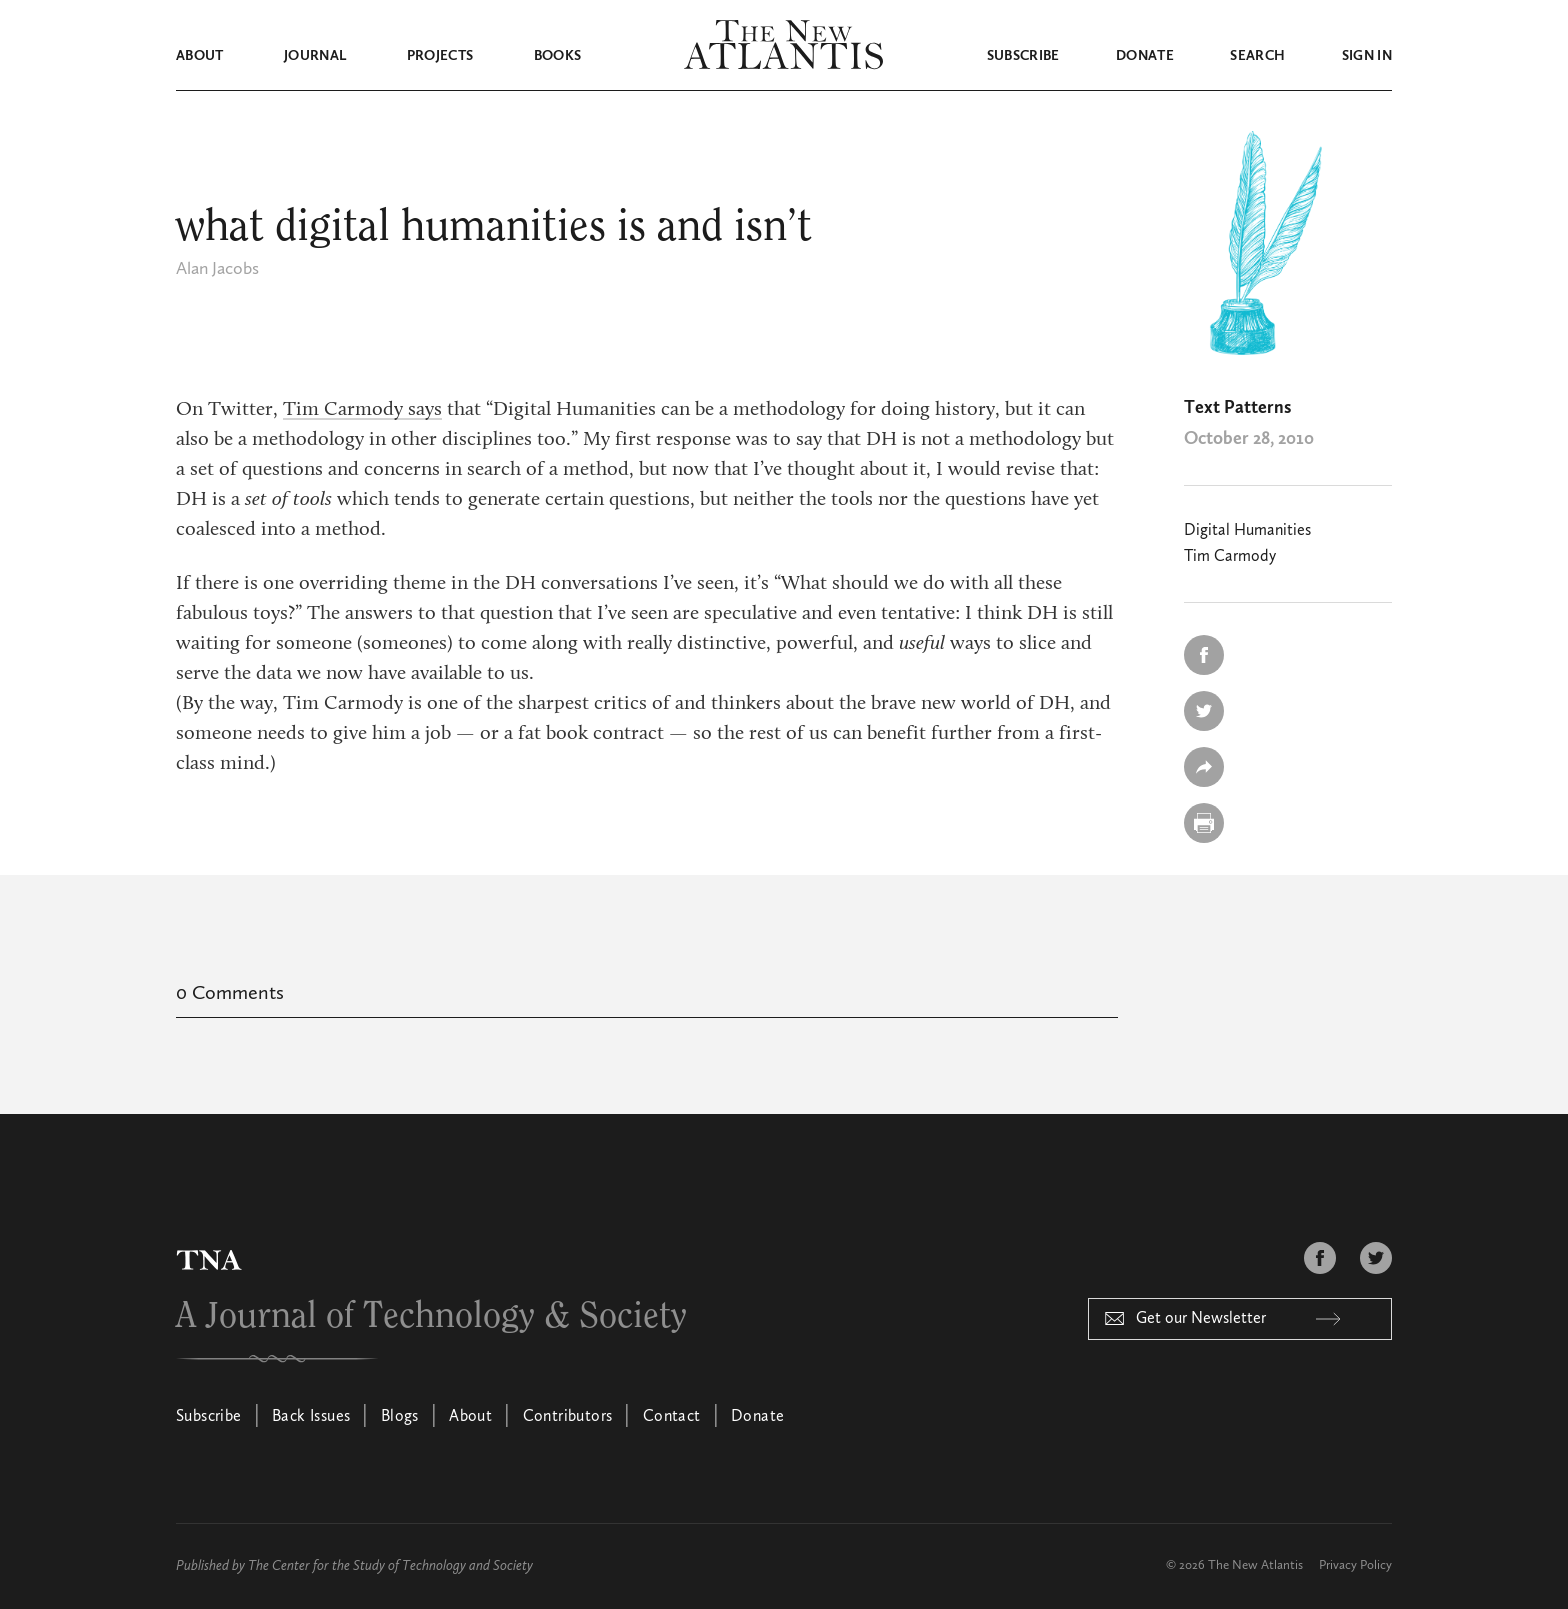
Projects (440, 56)
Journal (315, 56)
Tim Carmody (1230, 557)
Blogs (400, 1417)
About (200, 56)
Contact (672, 1417)
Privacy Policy (1355, 1565)
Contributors (568, 1417)
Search (1257, 56)
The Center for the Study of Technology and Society (390, 1566)
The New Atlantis (1255, 1565)
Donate (1145, 56)
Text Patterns (1237, 408)
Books (558, 56)
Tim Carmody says (362, 410)
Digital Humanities (1247, 531)
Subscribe (1023, 56)
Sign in (1367, 56)
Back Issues (311, 1417)
